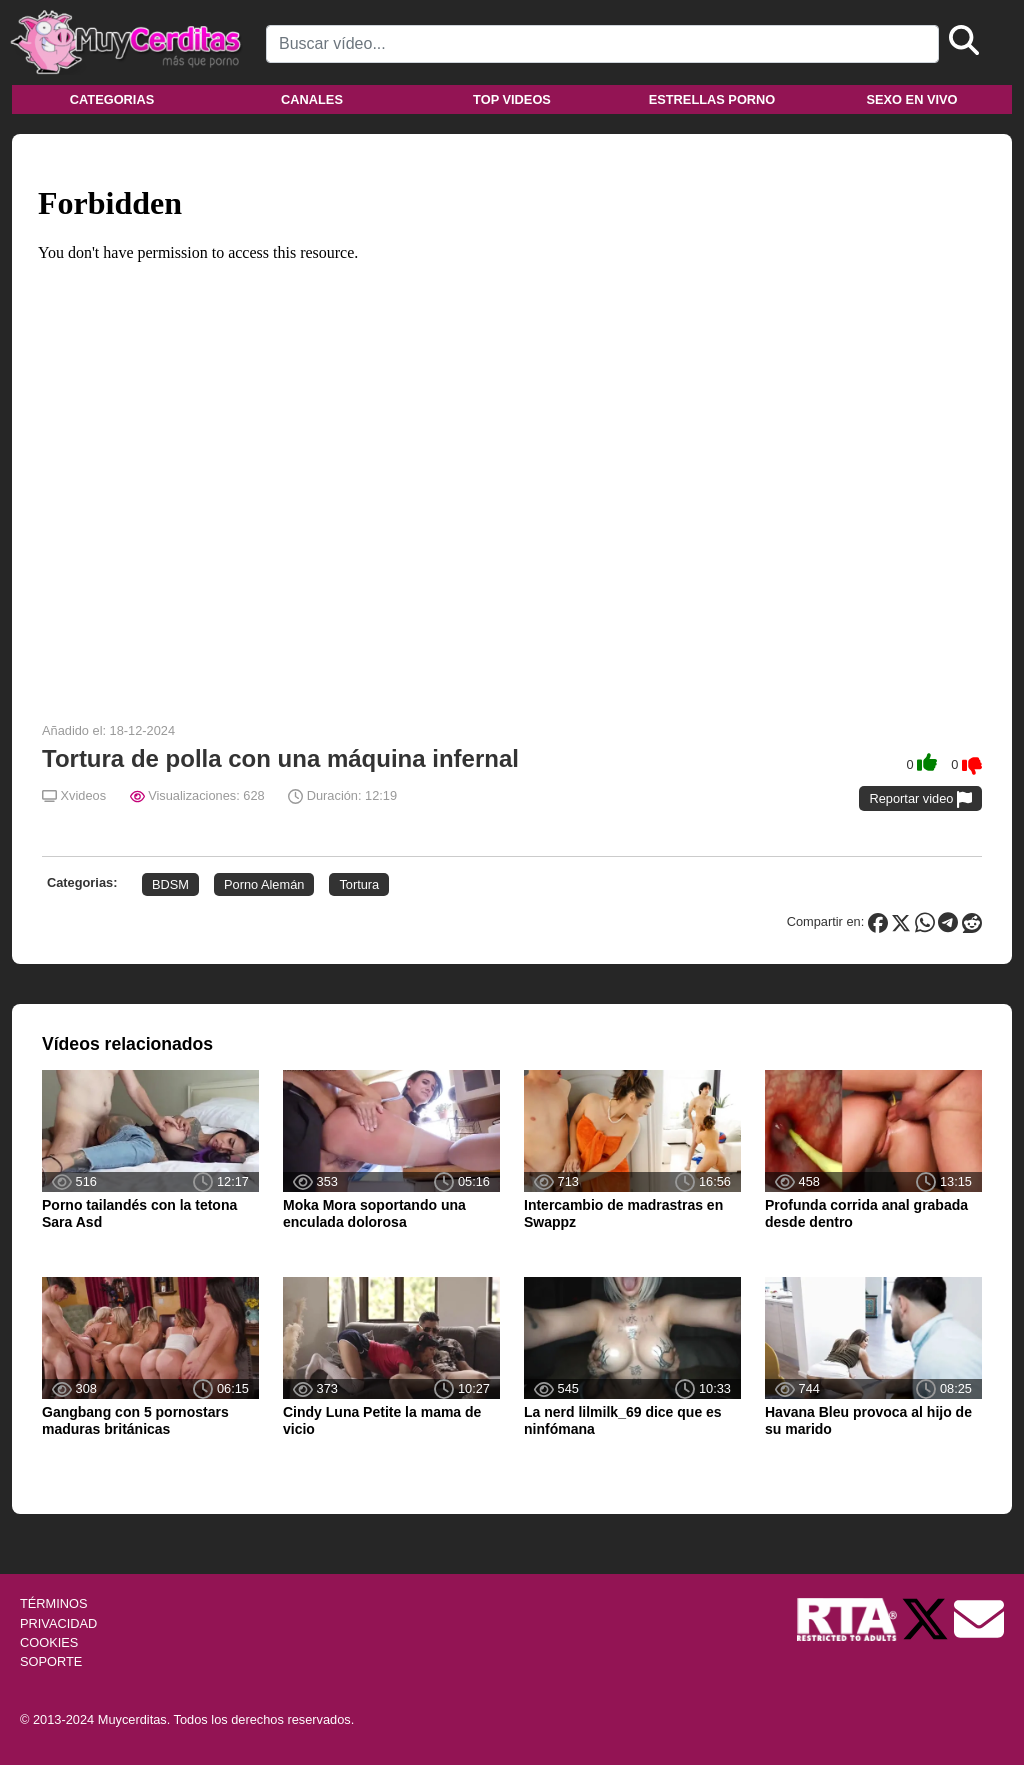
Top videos (512, 99)
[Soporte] (979, 1618)
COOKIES (49, 1642)
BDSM (170, 884)
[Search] (602, 44)
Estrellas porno (712, 99)
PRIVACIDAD (58, 1623)
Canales (312, 99)
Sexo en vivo (911, 99)
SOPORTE (51, 1661)
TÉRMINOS (54, 1603)
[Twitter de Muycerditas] (927, 1618)
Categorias (112, 99)
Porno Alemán (264, 884)
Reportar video (920, 799)
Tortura (359, 884)
